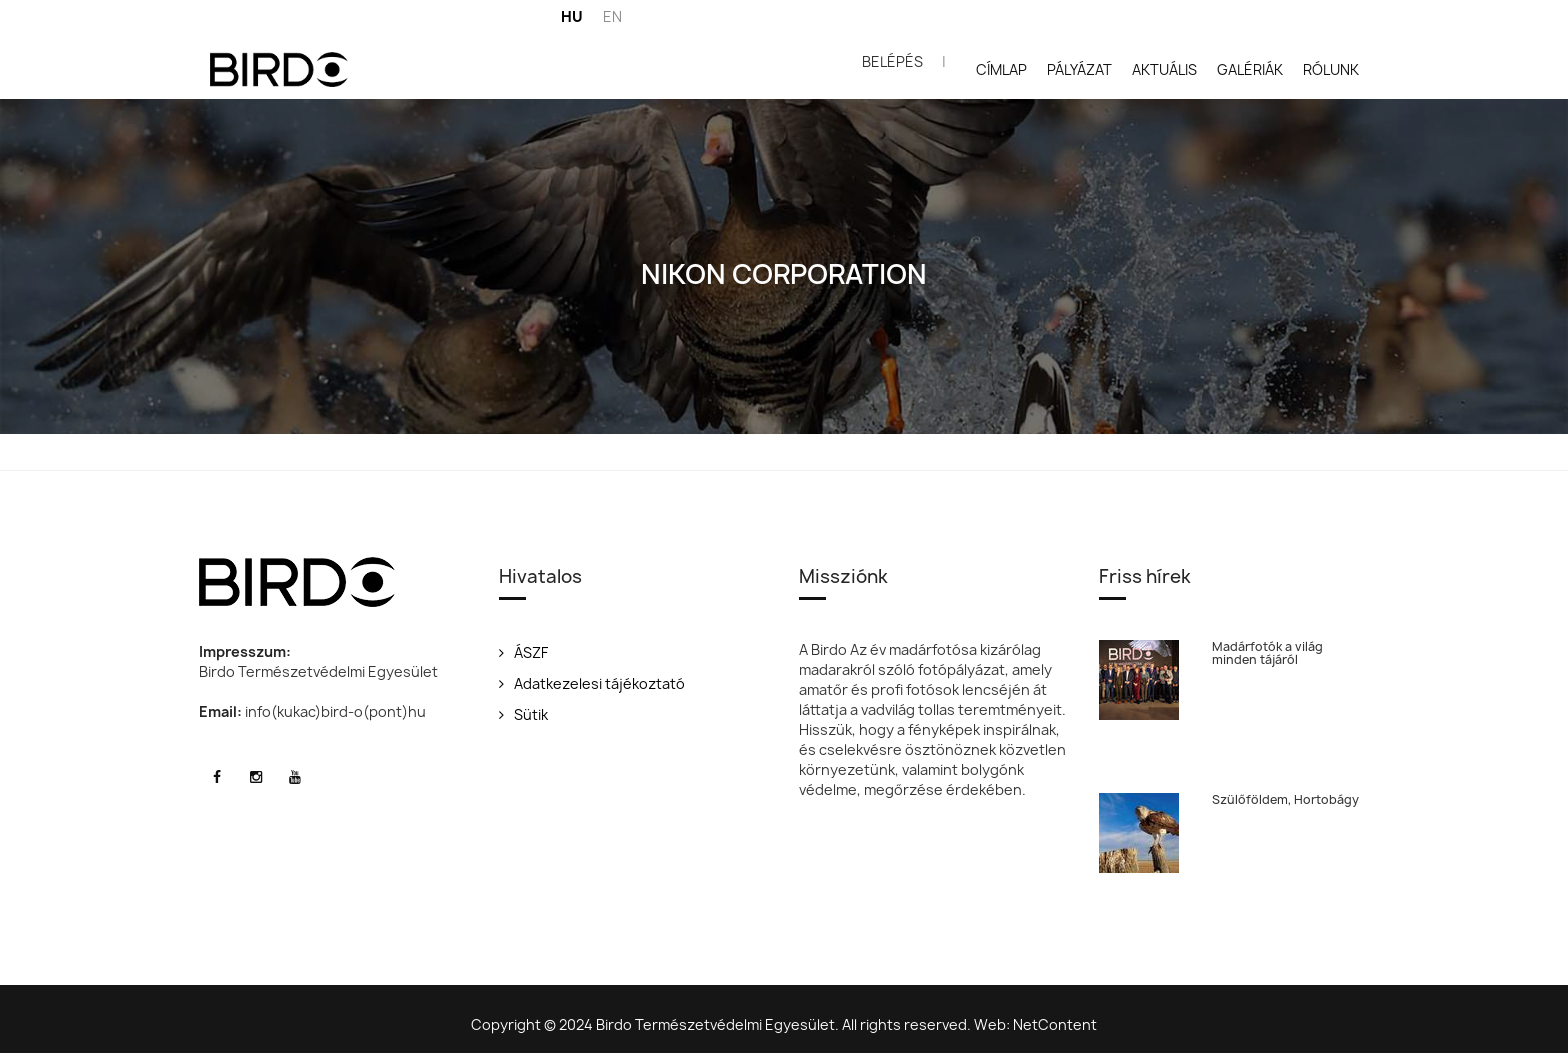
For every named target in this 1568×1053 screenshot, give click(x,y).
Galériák (1250, 69)
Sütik (523, 714)
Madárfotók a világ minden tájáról (1274, 653)
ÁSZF (523, 652)
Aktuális (1164, 69)
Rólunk (1331, 69)
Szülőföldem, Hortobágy (1292, 792)
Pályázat (1079, 69)
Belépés (892, 61)
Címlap (1001, 69)
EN (612, 16)
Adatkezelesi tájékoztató (592, 683)
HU (572, 16)
